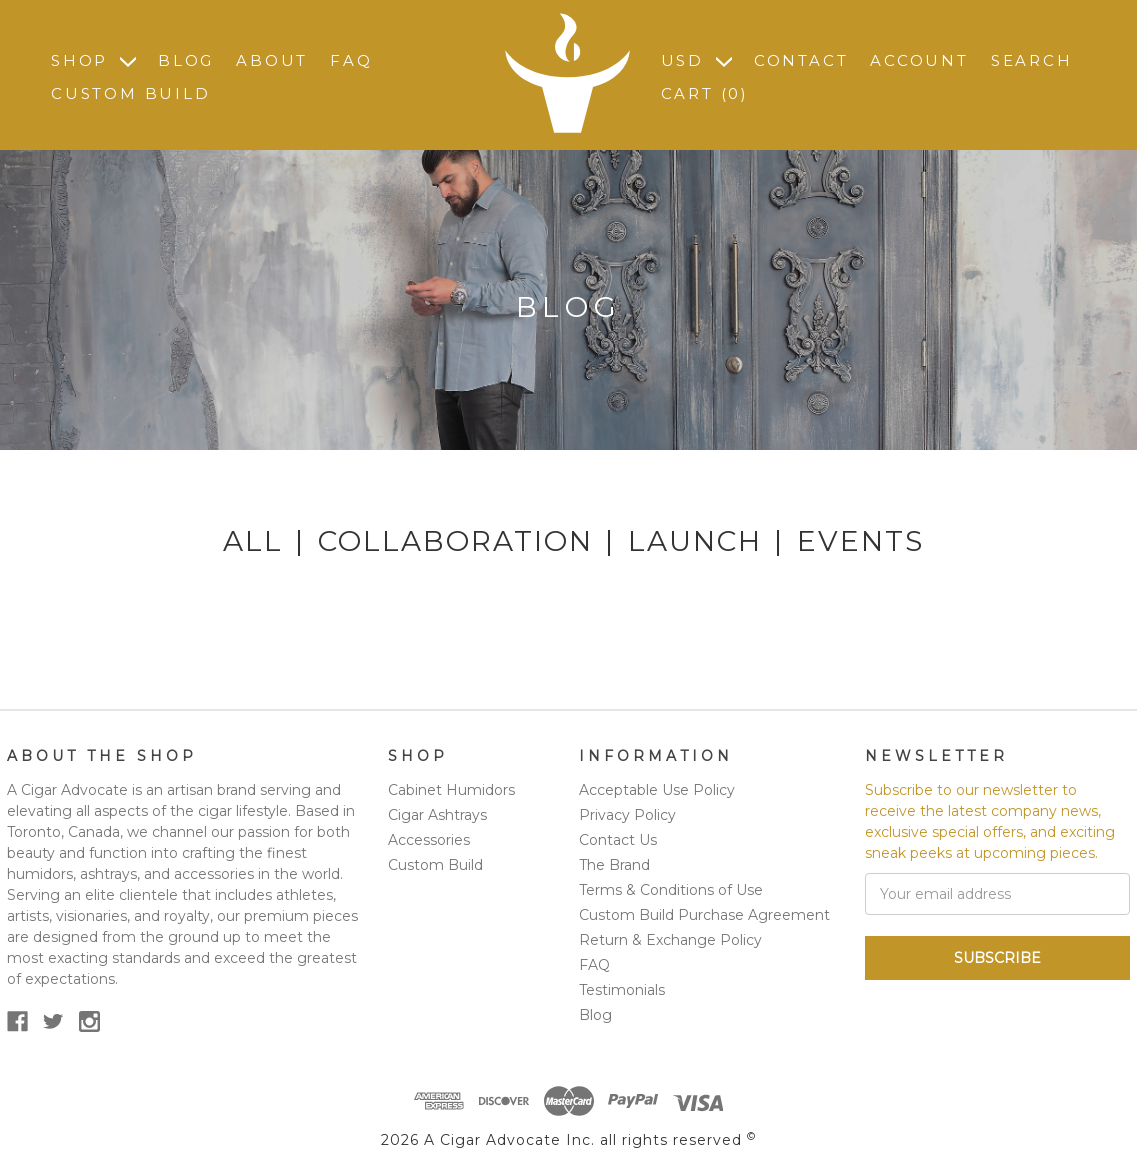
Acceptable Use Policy (657, 790)
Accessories (429, 840)
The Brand (614, 865)
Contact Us (618, 840)
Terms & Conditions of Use (671, 890)
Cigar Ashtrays (437, 815)
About (272, 60)
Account (919, 60)
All (253, 541)
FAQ (351, 60)
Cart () (705, 93)
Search (1032, 60)
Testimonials (622, 990)
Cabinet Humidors (451, 790)
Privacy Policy (627, 815)
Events (860, 541)
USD (696, 60)
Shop (93, 60)
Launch (695, 541)
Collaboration (455, 541)
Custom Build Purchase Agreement (704, 915)
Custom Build (131, 93)
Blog (186, 60)
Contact (801, 60)
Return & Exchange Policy (670, 940)
